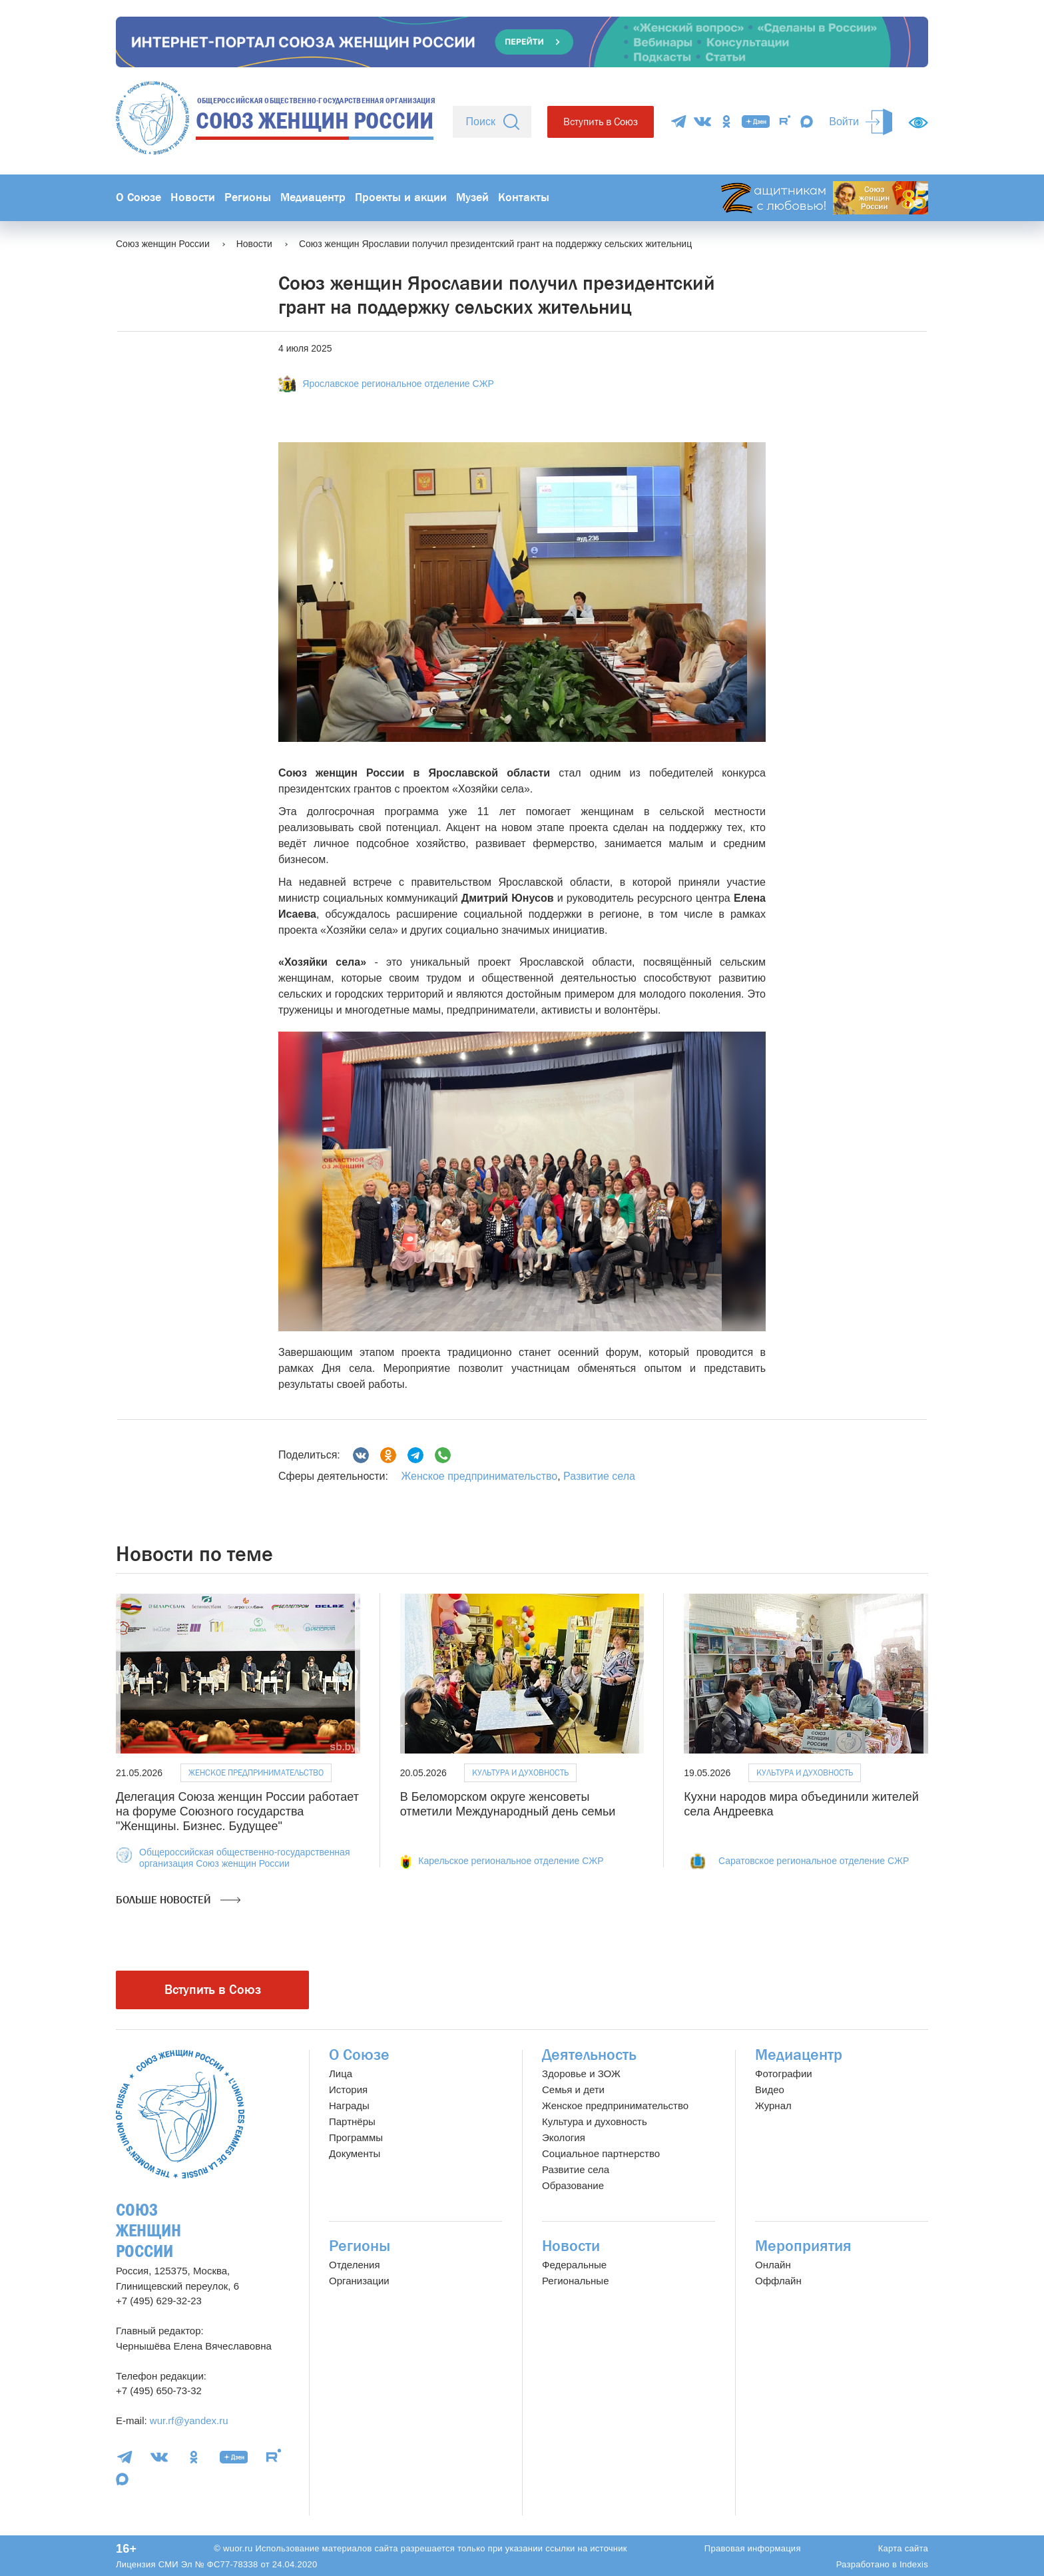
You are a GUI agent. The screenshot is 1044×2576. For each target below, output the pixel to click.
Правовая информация (752, 2548)
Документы (354, 2153)
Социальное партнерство (601, 2153)
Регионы (247, 197)
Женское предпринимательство (479, 1476)
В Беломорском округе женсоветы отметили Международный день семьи (508, 1804)
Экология (563, 2137)
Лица (340, 2073)
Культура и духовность (520, 1772)
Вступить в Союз (600, 122)
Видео (769, 2089)
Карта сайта (903, 2548)
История (348, 2089)
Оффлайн (778, 2280)
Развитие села (599, 1476)
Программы (356, 2137)
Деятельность (589, 2055)
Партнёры (352, 2121)
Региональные (575, 2280)
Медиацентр (313, 197)
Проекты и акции (401, 197)
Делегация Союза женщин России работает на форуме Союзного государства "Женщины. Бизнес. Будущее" (237, 1811)
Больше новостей (178, 1900)
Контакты (523, 197)
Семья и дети (573, 2089)
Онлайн (773, 2264)
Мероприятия (803, 2246)
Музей (472, 197)
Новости (192, 197)
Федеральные (574, 2264)
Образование (573, 2185)
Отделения (354, 2264)
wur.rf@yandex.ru (189, 2420)
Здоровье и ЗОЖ (581, 2073)
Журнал (773, 2105)
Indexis (914, 2564)
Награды (349, 2105)
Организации (359, 2280)
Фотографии (783, 2073)
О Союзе (138, 197)
